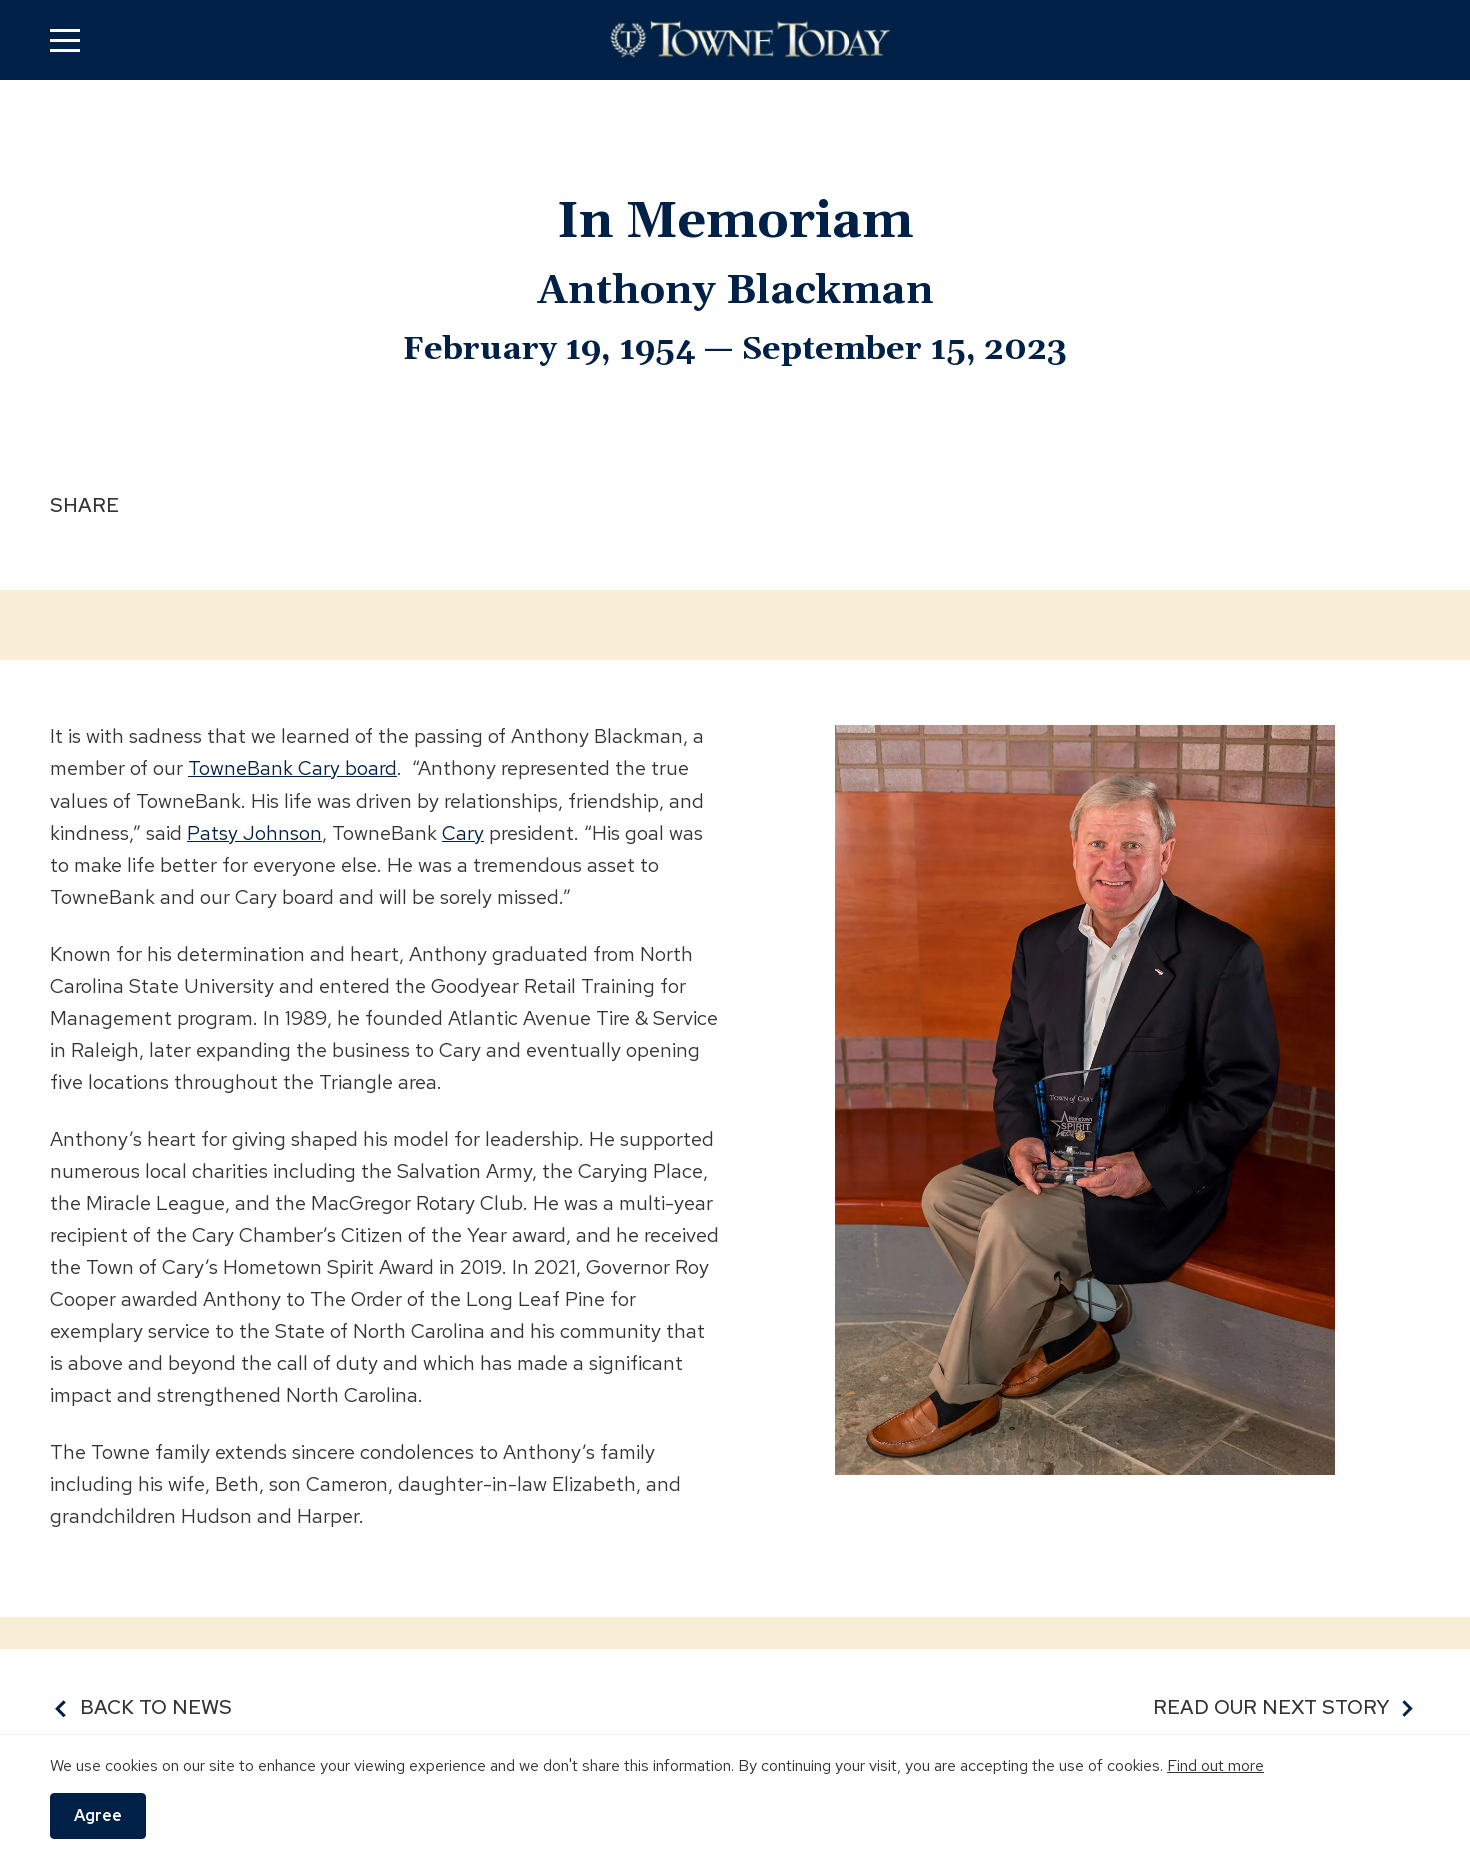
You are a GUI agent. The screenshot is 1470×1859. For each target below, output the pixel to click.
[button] (65, 39)
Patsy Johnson (254, 832)
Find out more (1215, 1765)
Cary (463, 832)
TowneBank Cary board (292, 768)
